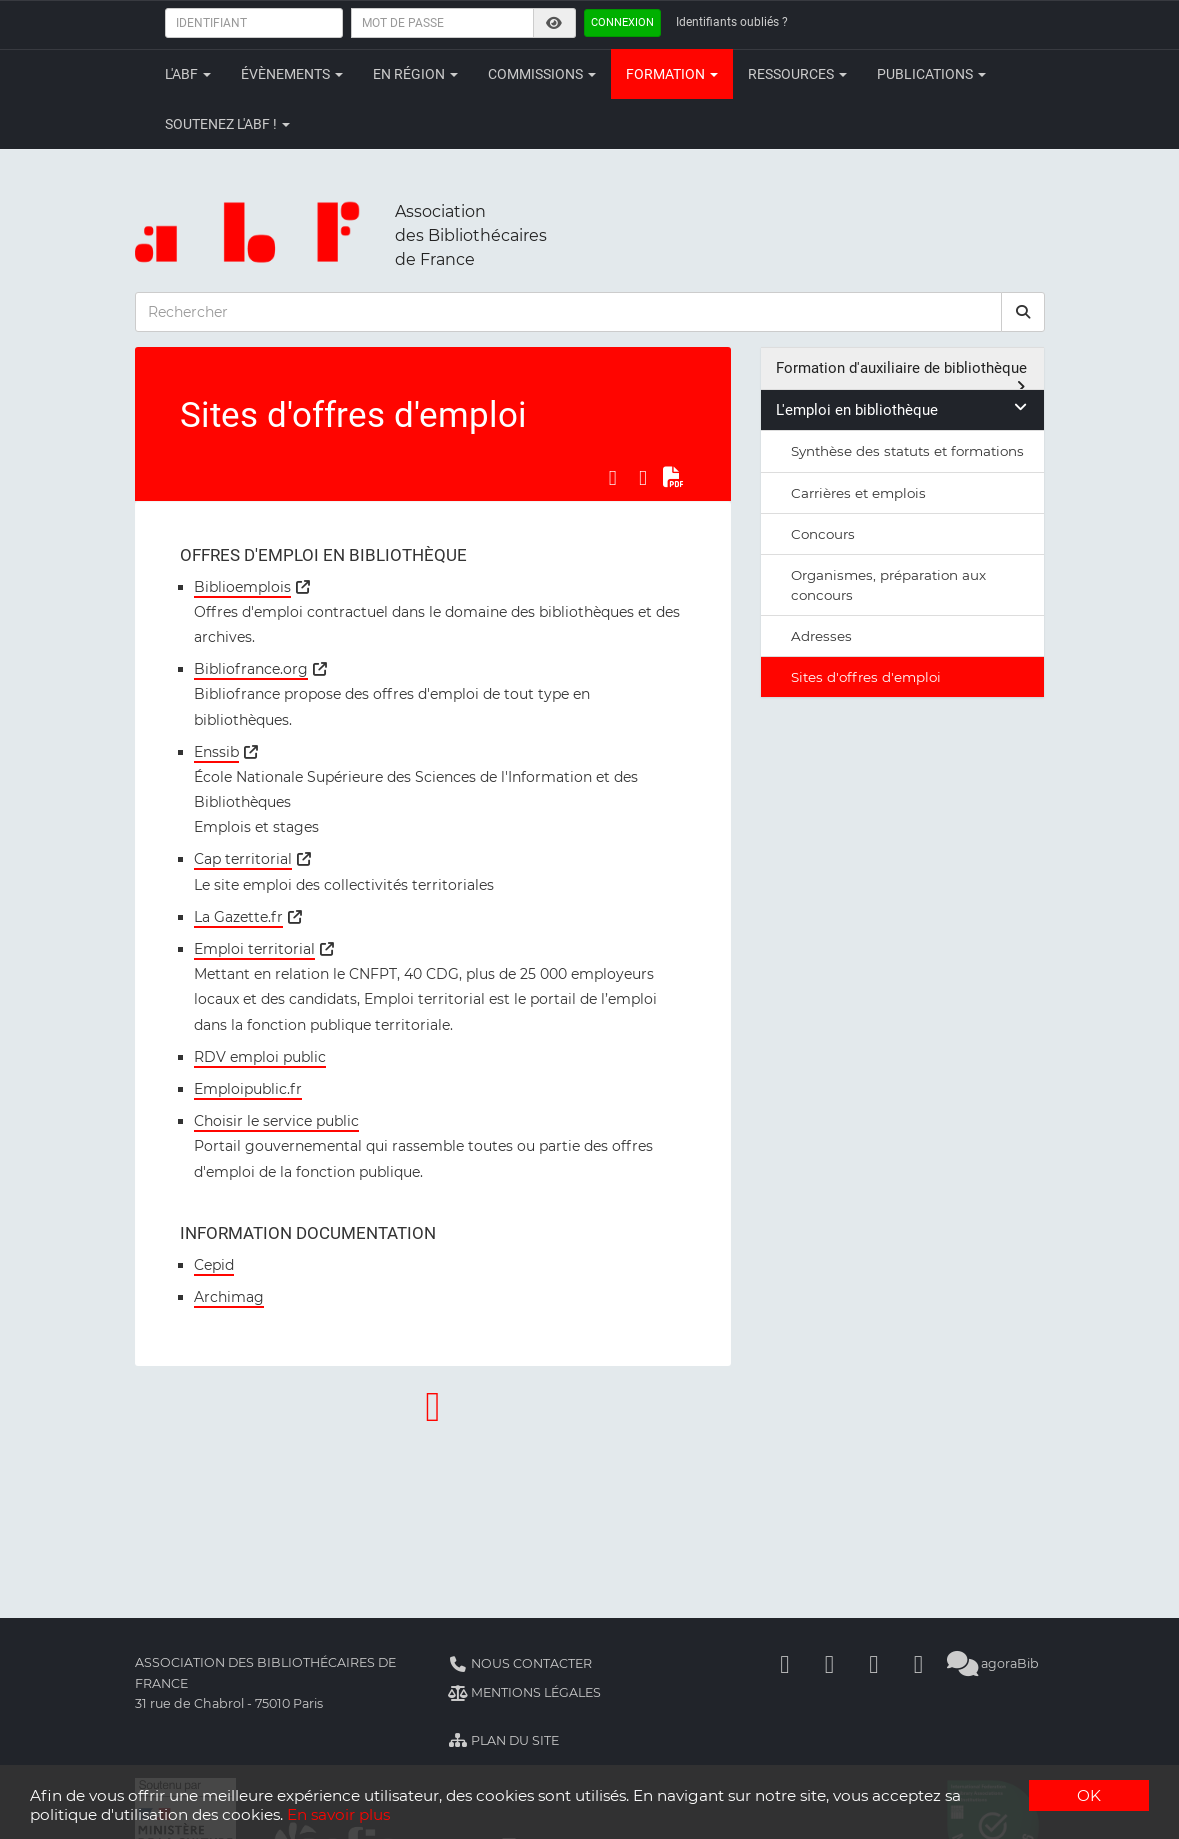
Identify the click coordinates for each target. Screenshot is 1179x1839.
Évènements (292, 74)
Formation (672, 74)
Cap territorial (243, 859)
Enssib (216, 752)
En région (415, 74)
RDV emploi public (260, 1057)
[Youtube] (874, 1663)
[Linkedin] (829, 1663)
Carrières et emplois (858, 493)
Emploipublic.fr (248, 1089)
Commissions (542, 74)
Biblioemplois (242, 587)
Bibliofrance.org (251, 669)
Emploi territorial (254, 949)
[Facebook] (785, 1663)
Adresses (821, 636)
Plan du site (503, 1740)
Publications (931, 74)
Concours (823, 534)
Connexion (622, 22)
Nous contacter (520, 1663)
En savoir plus (338, 1814)
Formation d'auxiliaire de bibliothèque (902, 374)
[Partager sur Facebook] (612, 478)
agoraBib (993, 1663)
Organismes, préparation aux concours (888, 585)
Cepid (214, 1265)
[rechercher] (1023, 312)
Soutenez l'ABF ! (227, 124)
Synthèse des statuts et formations (907, 451)
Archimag (229, 1297)
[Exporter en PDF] (673, 478)
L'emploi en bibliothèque (902, 409)
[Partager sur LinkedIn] (643, 478)
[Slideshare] (918, 1663)
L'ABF (188, 74)
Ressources (797, 74)
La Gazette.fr (238, 917)
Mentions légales (524, 1692)
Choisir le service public (276, 1121)
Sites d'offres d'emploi (866, 677)
